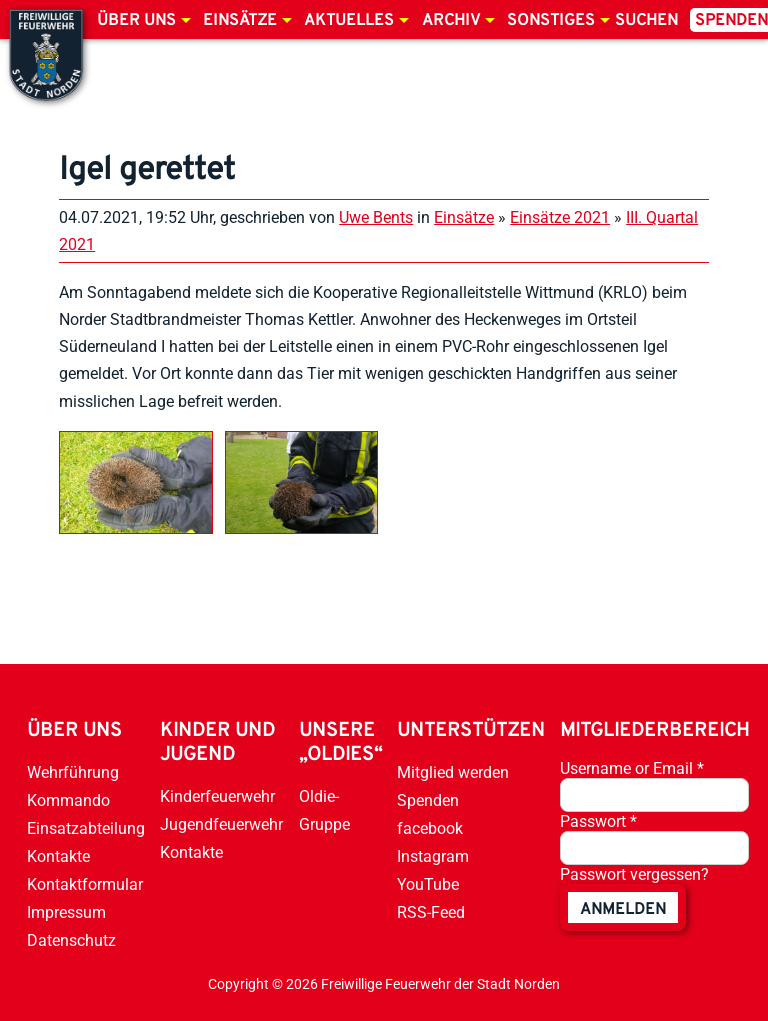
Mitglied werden (453, 772)
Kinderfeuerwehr (217, 796)
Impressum (66, 912)
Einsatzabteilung (86, 828)
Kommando (68, 800)
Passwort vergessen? (634, 874)
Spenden (428, 800)
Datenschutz (71, 940)
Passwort (598, 821)
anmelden (623, 910)
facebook (430, 828)
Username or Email (632, 768)
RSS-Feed (431, 912)
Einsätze (240, 21)
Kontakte (58, 856)
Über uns (136, 21)
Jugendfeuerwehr (221, 824)
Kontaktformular (85, 884)
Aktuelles (349, 21)
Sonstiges (551, 21)
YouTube (428, 884)
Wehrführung (73, 772)
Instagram (433, 856)
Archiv (451, 21)
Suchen (646, 21)
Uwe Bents (376, 217)
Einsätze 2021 (560, 217)
